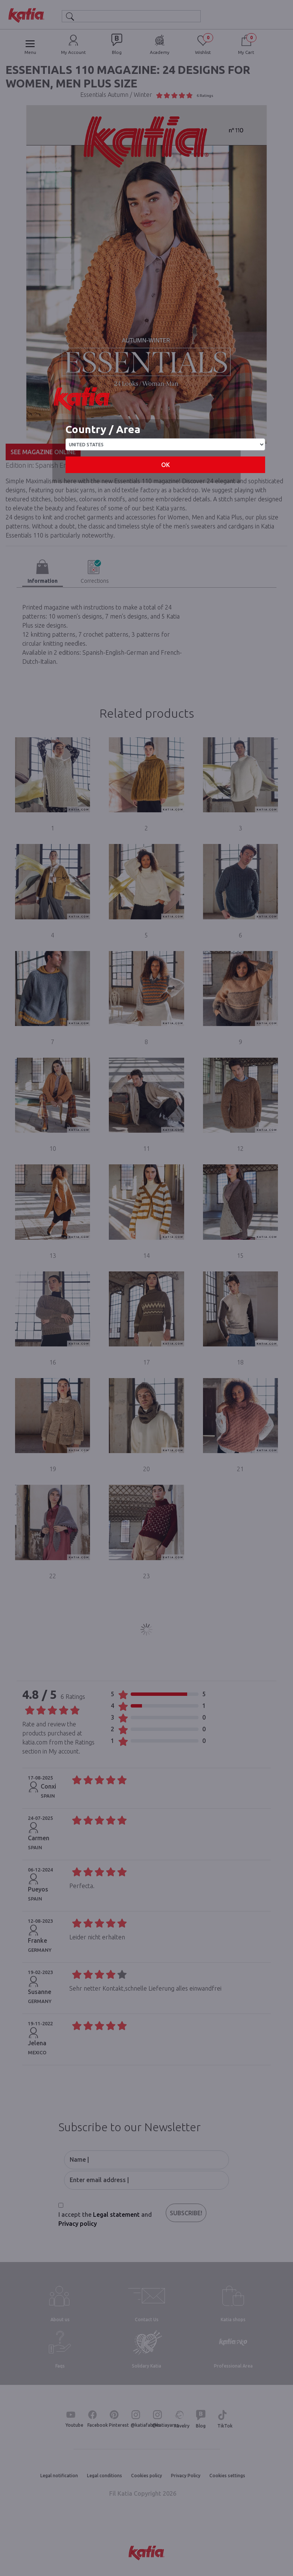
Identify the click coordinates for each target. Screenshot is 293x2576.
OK (165, 464)
